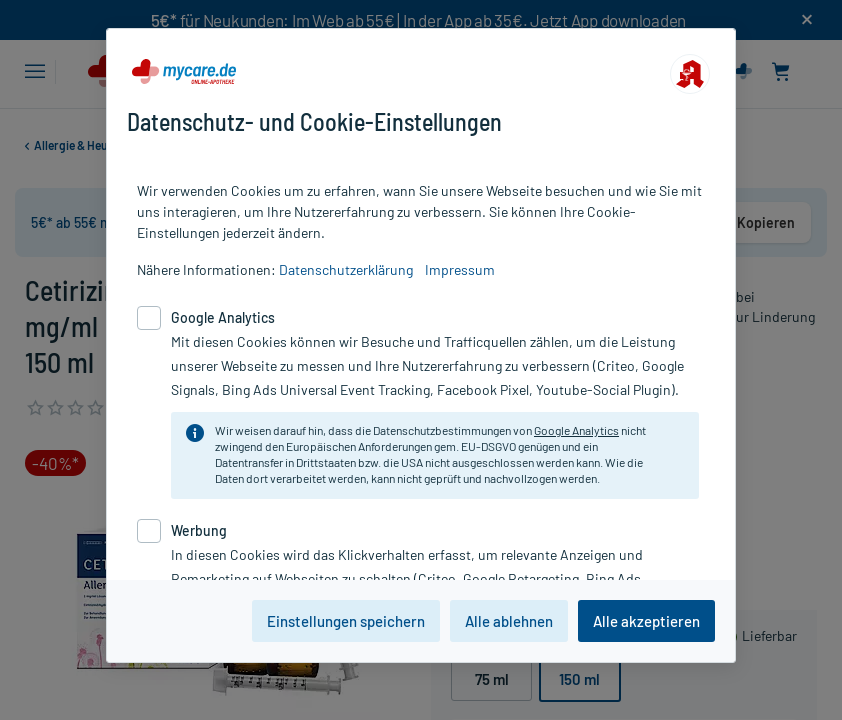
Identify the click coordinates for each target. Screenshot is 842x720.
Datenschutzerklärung (346, 269)
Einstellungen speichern (346, 621)
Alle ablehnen (509, 621)
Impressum (460, 269)
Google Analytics (576, 430)
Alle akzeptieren (646, 621)
